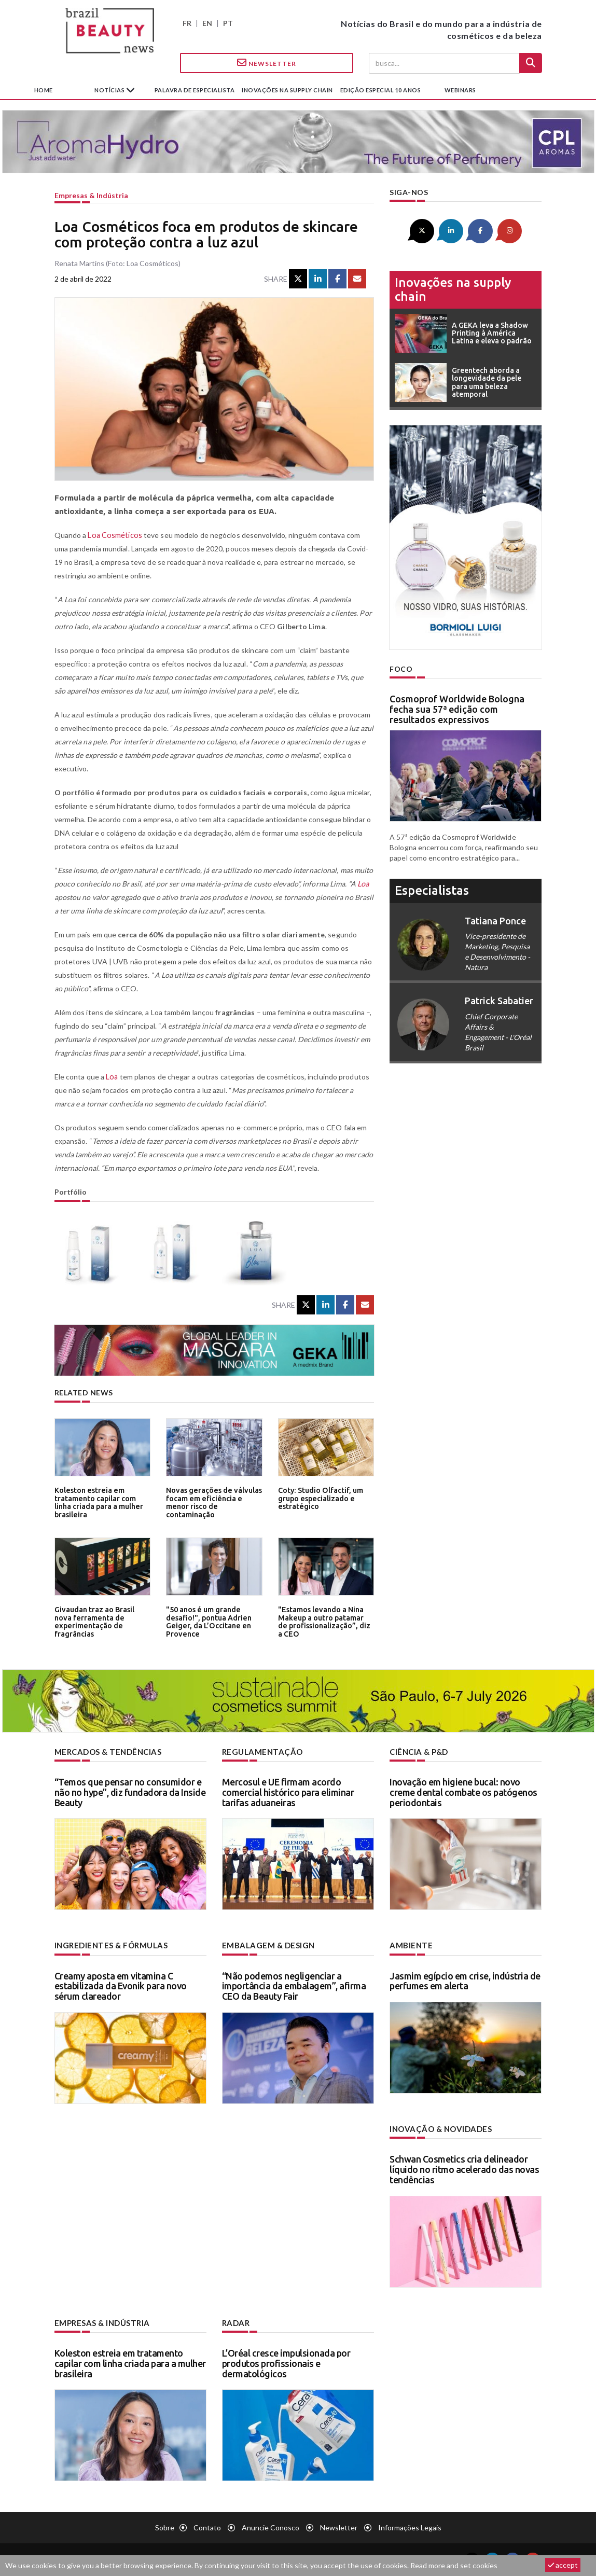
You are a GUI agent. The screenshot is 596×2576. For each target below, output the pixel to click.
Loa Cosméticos (114, 535)
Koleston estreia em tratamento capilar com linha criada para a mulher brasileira (97, 1501)
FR (187, 23)
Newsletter (266, 62)
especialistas (432, 889)
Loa (363, 883)
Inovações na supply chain (287, 90)
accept (563, 2564)
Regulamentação (259, 1751)
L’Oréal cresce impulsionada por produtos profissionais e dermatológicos (286, 2361)
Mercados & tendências (106, 1751)
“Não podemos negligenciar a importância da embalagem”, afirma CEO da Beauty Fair (294, 1985)
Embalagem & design (265, 1944)
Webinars (460, 90)
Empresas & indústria (91, 195)
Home (43, 90)
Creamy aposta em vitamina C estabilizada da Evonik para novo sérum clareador (120, 1985)
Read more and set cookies (453, 2565)
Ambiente (409, 1944)
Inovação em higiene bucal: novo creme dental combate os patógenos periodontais (463, 1791)
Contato (207, 2525)
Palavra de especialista (195, 90)
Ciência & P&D (418, 1751)
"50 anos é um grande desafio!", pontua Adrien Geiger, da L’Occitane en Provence (206, 1621)
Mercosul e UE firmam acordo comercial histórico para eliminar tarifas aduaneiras (288, 1791)
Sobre (164, 2525)
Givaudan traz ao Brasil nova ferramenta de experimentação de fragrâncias (101, 1621)
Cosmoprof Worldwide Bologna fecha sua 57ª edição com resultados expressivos (457, 708)
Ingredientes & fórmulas (108, 1944)
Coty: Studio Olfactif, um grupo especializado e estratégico (318, 1498)
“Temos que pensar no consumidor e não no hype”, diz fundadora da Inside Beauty (130, 1791)
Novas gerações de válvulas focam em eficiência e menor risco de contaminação (213, 1498)
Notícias (110, 90)
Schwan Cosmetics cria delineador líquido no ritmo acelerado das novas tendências (464, 2167)
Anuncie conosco (270, 2525)
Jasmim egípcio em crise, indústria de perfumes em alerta (465, 1980)
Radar (235, 2321)
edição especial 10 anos (380, 90)
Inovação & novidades (439, 2127)
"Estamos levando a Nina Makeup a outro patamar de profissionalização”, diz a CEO (324, 1621)
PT (228, 23)
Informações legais (409, 2525)
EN (207, 23)
